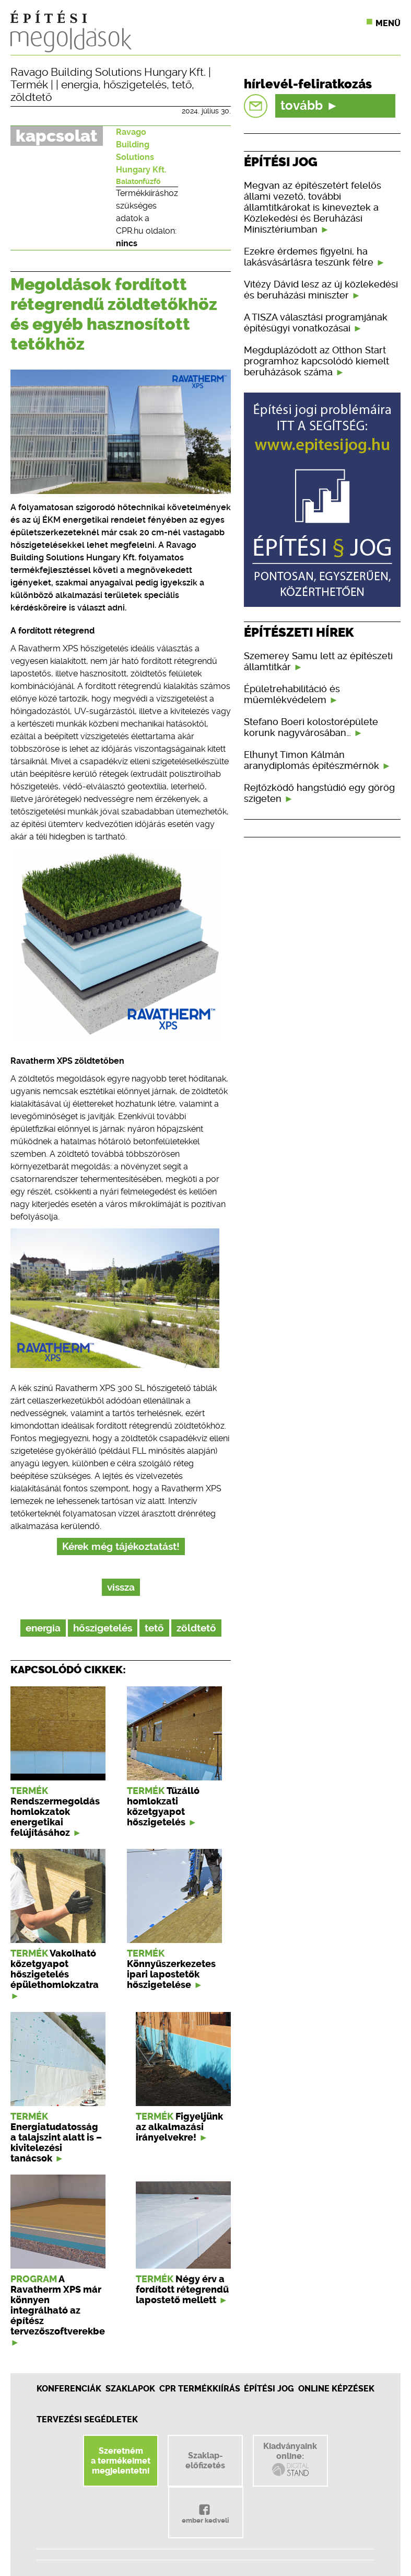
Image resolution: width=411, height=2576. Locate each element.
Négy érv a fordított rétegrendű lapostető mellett (182, 2289)
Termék (29, 84)
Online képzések (336, 2389)
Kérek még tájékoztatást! (121, 1546)
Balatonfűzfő (138, 181)
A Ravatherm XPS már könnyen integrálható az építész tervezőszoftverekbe (57, 2305)
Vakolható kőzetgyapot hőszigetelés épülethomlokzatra (54, 1969)
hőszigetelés (135, 84)
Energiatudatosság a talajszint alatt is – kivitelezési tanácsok (56, 2143)
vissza (121, 1587)
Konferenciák (69, 2389)
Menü (388, 23)
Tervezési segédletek (87, 2419)
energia (79, 84)
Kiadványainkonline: (290, 2459)
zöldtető (31, 97)
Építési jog (269, 2389)
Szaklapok (130, 2389)
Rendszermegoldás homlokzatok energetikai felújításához (55, 1817)
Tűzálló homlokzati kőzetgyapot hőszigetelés (163, 1806)
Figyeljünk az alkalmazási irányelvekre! (179, 2127)
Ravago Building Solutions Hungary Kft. (108, 72)
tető (182, 84)
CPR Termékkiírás (199, 2389)
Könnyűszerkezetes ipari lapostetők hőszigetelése (171, 1974)
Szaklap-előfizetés (205, 2460)
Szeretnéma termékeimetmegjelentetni (120, 2461)
